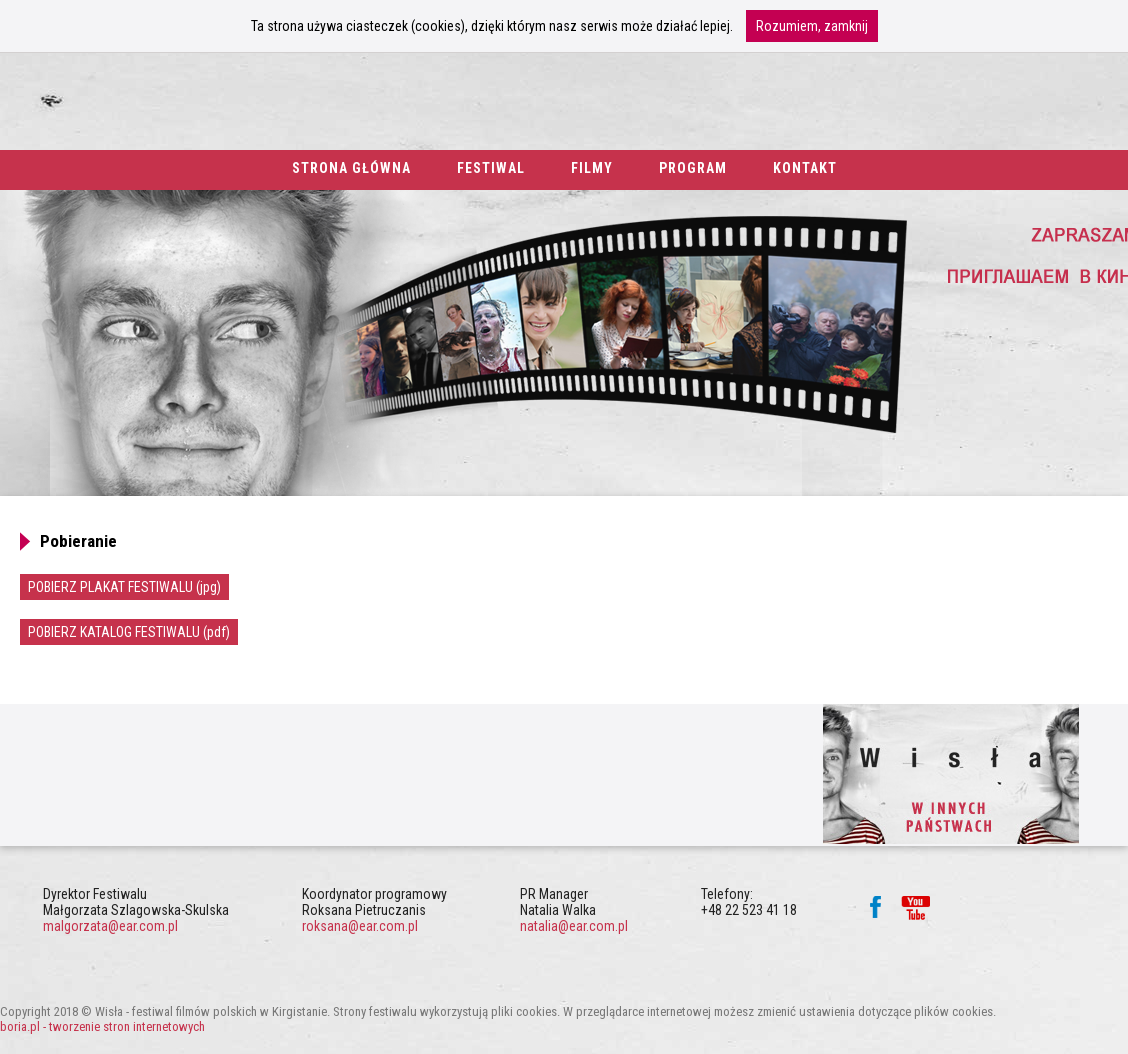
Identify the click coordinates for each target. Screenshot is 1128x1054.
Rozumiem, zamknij (812, 26)
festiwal (491, 168)
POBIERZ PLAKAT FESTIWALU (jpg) (124, 587)
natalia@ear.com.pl (574, 926)
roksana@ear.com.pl (360, 926)
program (693, 168)
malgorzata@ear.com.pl (110, 926)
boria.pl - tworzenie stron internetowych (102, 1026)
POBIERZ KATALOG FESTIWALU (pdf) (129, 632)
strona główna (351, 168)
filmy (592, 168)
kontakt (805, 168)
